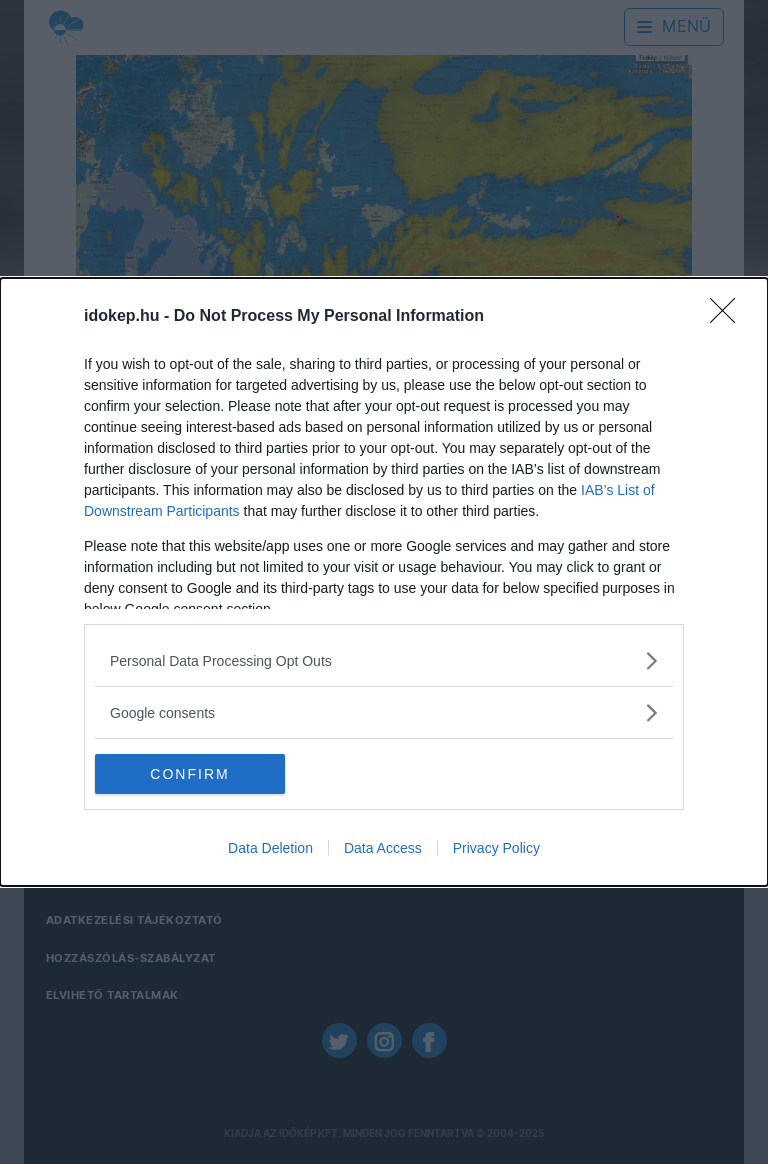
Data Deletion (270, 848)
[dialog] (384, 582)
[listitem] (384, 660)
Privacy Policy (496, 848)
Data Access (383, 848)
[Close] (729, 317)
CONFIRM (189, 774)
